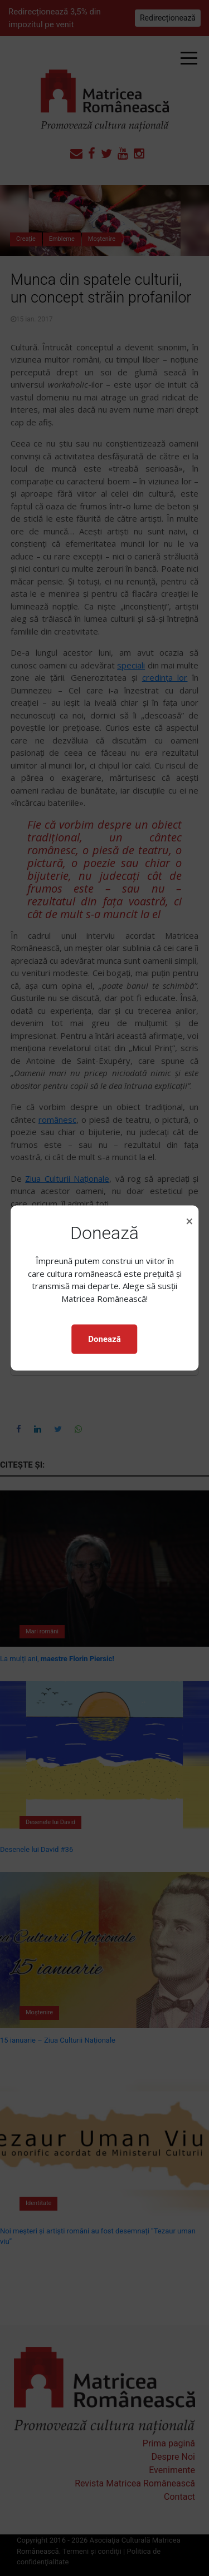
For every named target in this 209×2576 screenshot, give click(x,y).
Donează (104, 1339)
